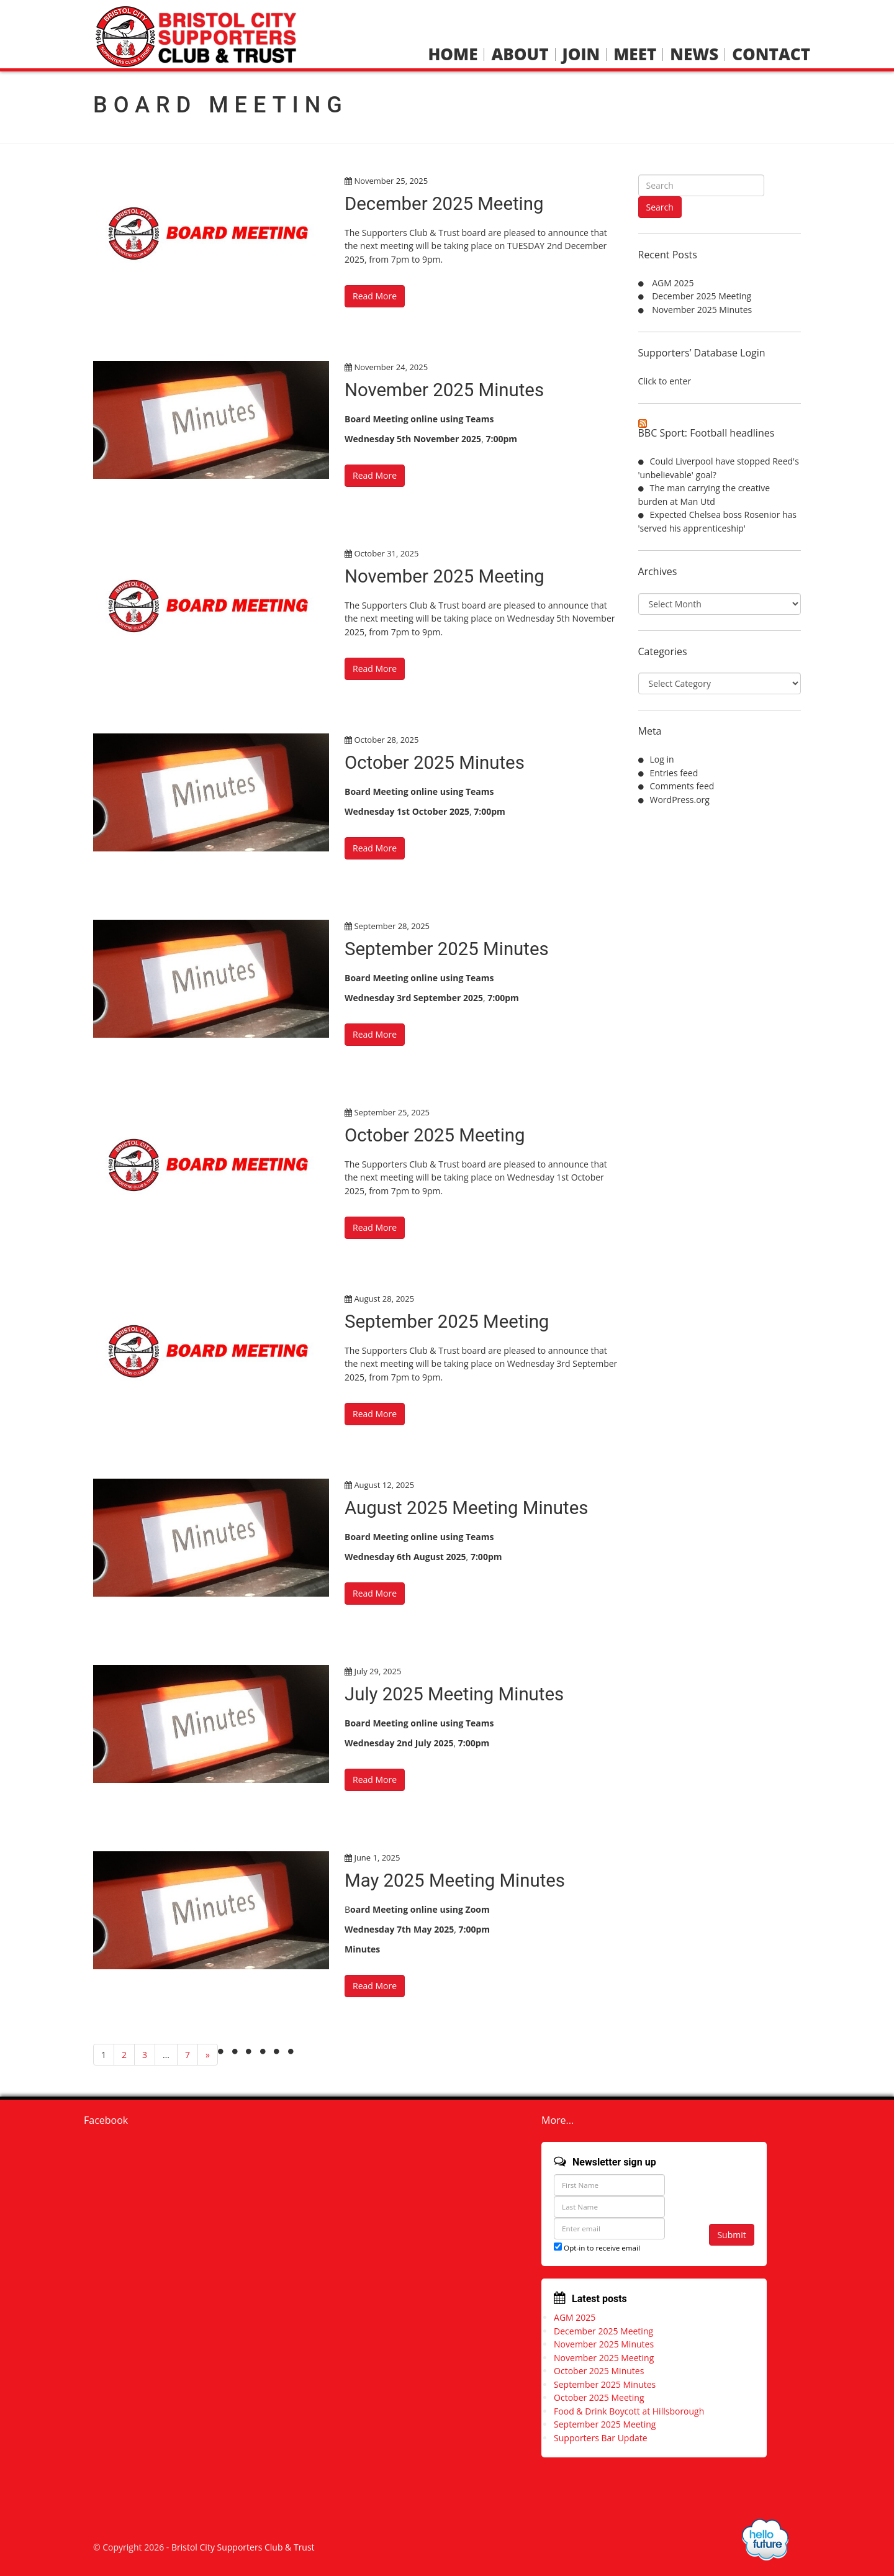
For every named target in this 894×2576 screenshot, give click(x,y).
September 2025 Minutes (449, 948)
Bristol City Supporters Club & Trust (243, 2547)
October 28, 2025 (386, 739)
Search (660, 207)
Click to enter (665, 381)
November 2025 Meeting (447, 576)
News (694, 54)
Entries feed (674, 773)
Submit (731, 2234)
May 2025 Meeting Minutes (457, 1880)
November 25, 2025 (391, 180)
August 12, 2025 (384, 1484)
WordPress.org (680, 799)
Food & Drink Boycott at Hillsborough (629, 2411)
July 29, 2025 (377, 1671)
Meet (634, 54)
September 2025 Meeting (449, 1321)
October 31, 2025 (386, 553)
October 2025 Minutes (436, 762)
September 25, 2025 (392, 1112)
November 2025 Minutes (446, 390)
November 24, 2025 (391, 367)
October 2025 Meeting (437, 1135)
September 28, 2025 (392, 926)
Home (452, 54)
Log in (662, 759)
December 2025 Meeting (446, 203)
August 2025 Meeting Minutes (469, 1507)
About (519, 54)
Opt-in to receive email (597, 2247)
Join (581, 54)
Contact (771, 54)
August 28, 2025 (384, 1298)
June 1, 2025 (377, 1857)
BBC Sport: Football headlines (706, 433)
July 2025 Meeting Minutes (457, 1694)
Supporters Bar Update (601, 2438)
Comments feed (682, 786)
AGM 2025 (672, 283)
